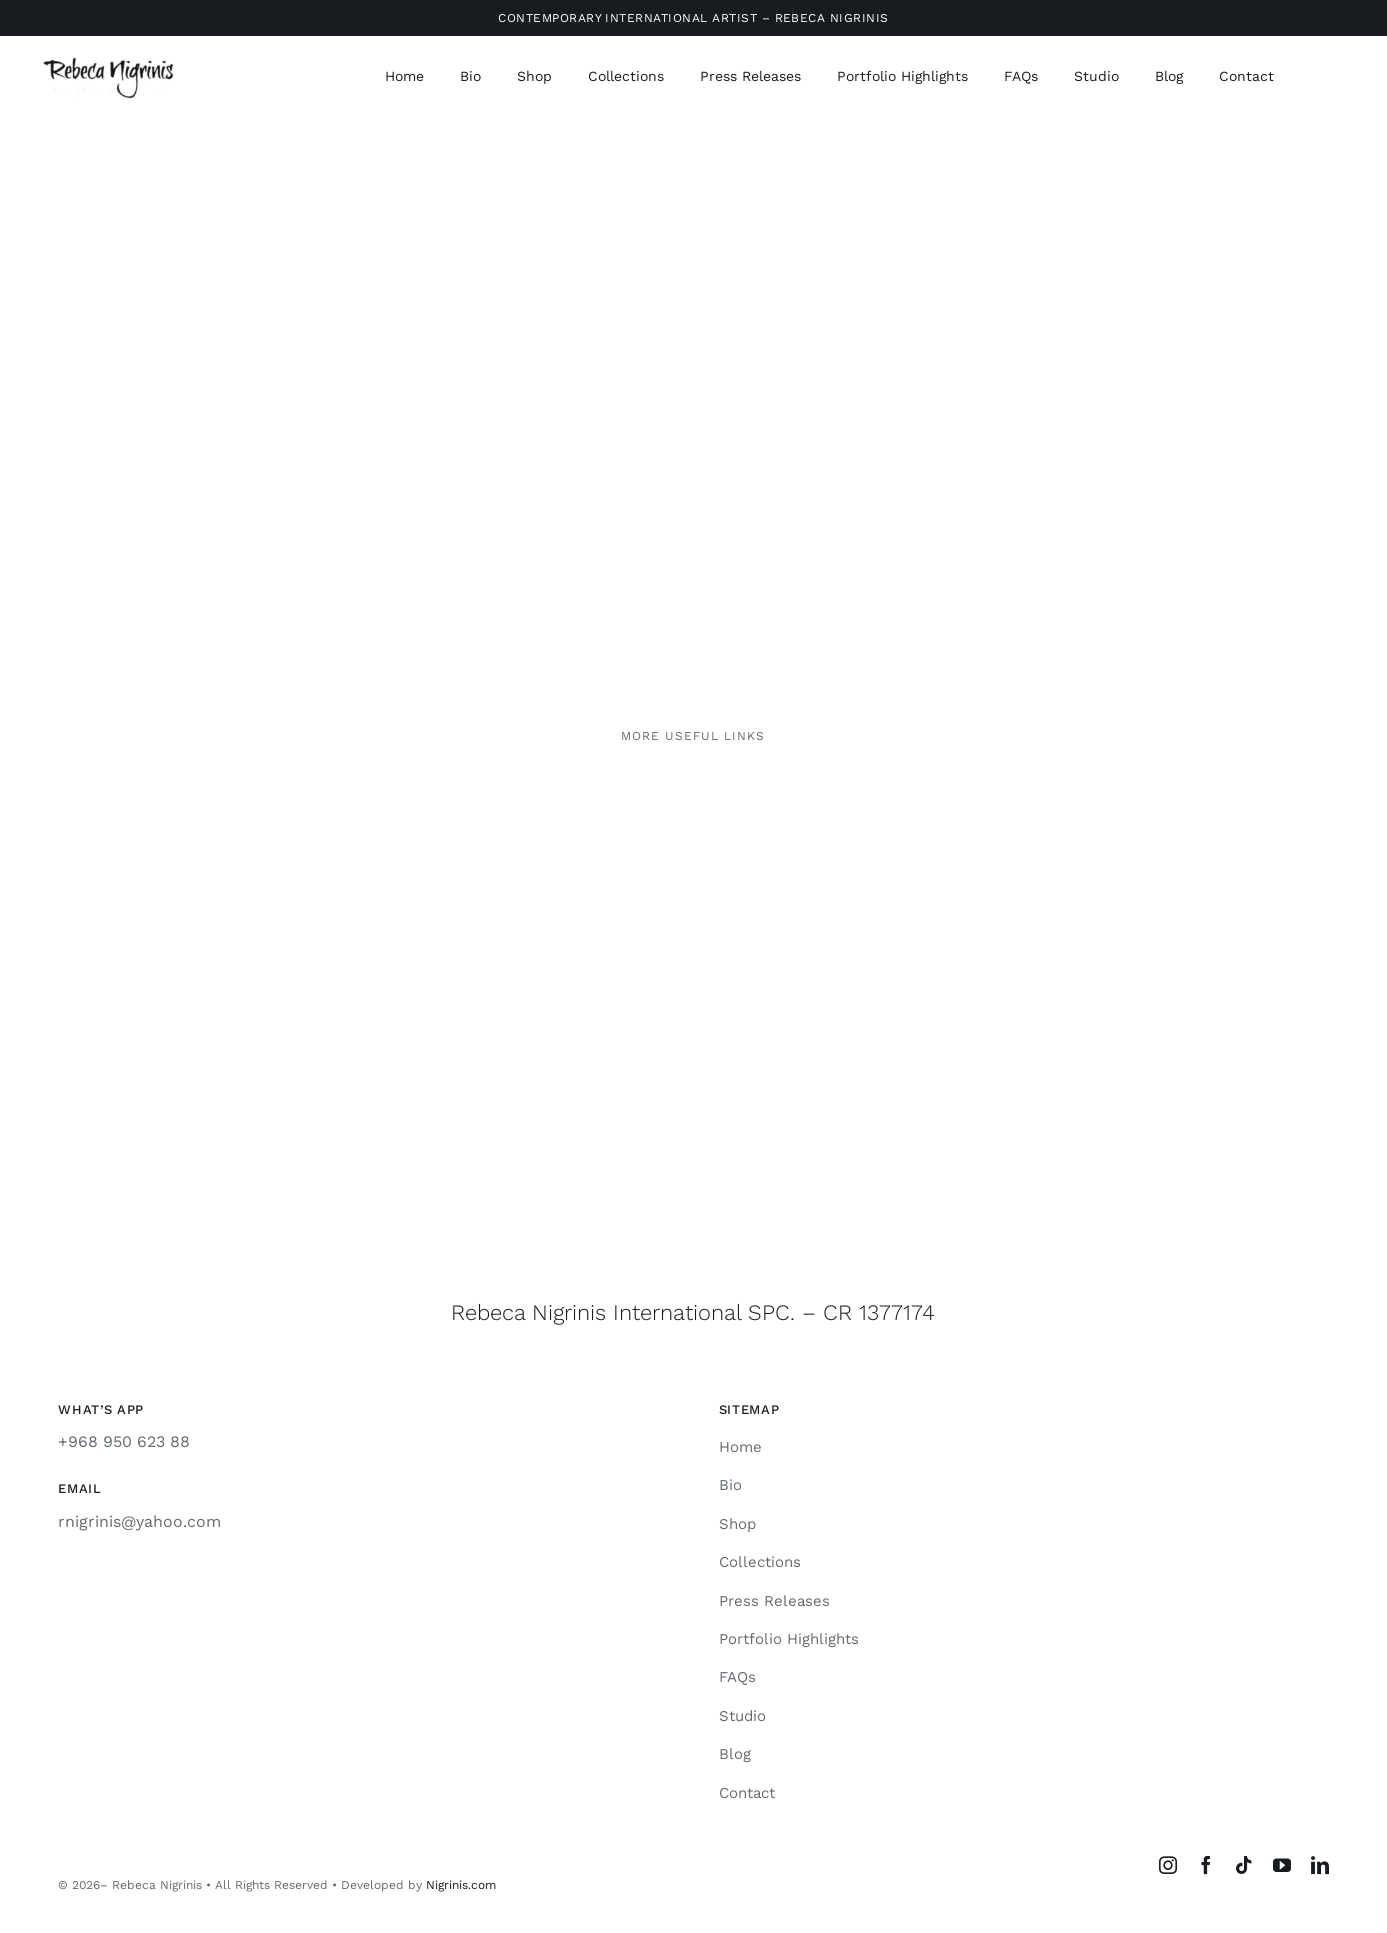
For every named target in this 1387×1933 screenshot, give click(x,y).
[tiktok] (1244, 1865)
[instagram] (1168, 1865)
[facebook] (1206, 1865)
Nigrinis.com (461, 1885)
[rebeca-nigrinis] (110, 58)
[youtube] (1282, 1865)
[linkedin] (1320, 1865)
